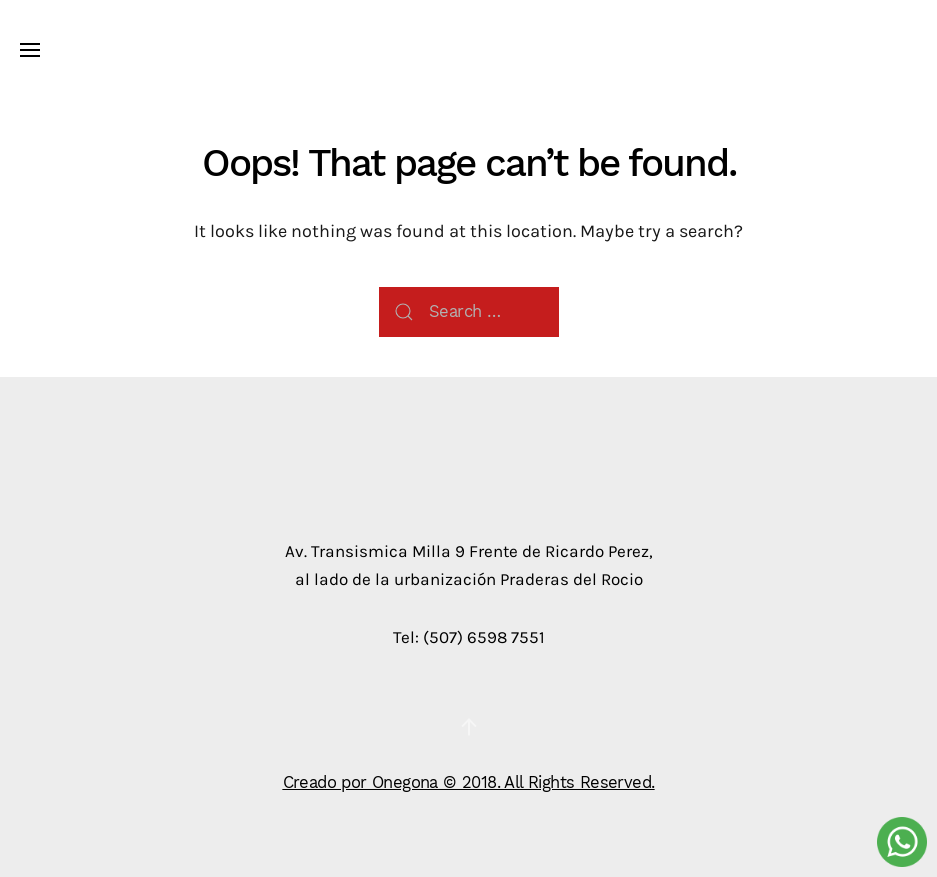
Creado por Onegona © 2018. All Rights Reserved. (469, 782)
